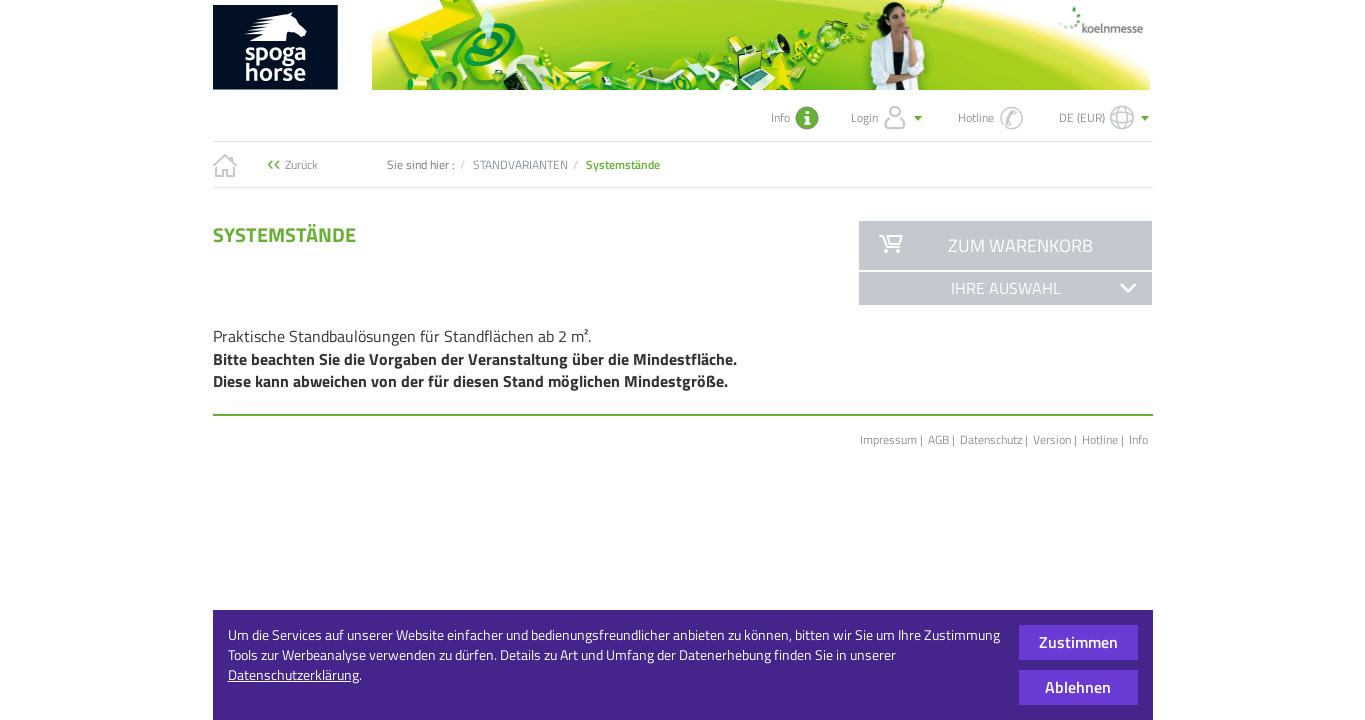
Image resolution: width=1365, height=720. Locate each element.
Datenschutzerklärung (293, 674)
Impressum (888, 439)
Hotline (1100, 439)
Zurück (301, 164)
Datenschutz (991, 439)
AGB (938, 439)
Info (1138, 439)
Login (888, 118)
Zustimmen (1078, 642)
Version (1052, 439)
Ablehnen (1078, 687)
